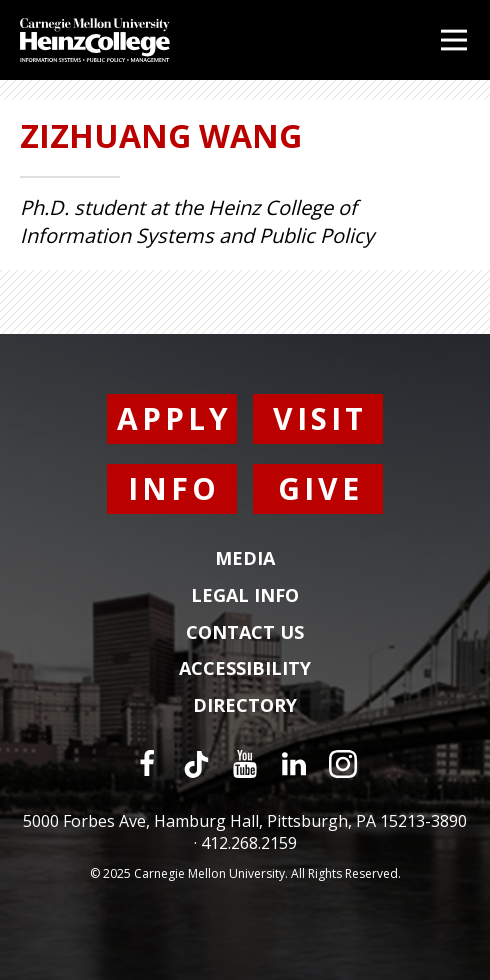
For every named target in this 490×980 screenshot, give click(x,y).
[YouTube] (245, 764)
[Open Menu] (454, 40)
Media (245, 559)
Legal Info (245, 596)
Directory (245, 706)
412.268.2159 (249, 843)
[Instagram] (343, 764)
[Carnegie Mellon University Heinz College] (95, 42)
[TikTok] (196, 764)
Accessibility (245, 669)
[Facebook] (147, 764)
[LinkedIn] (294, 764)
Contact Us (245, 633)
